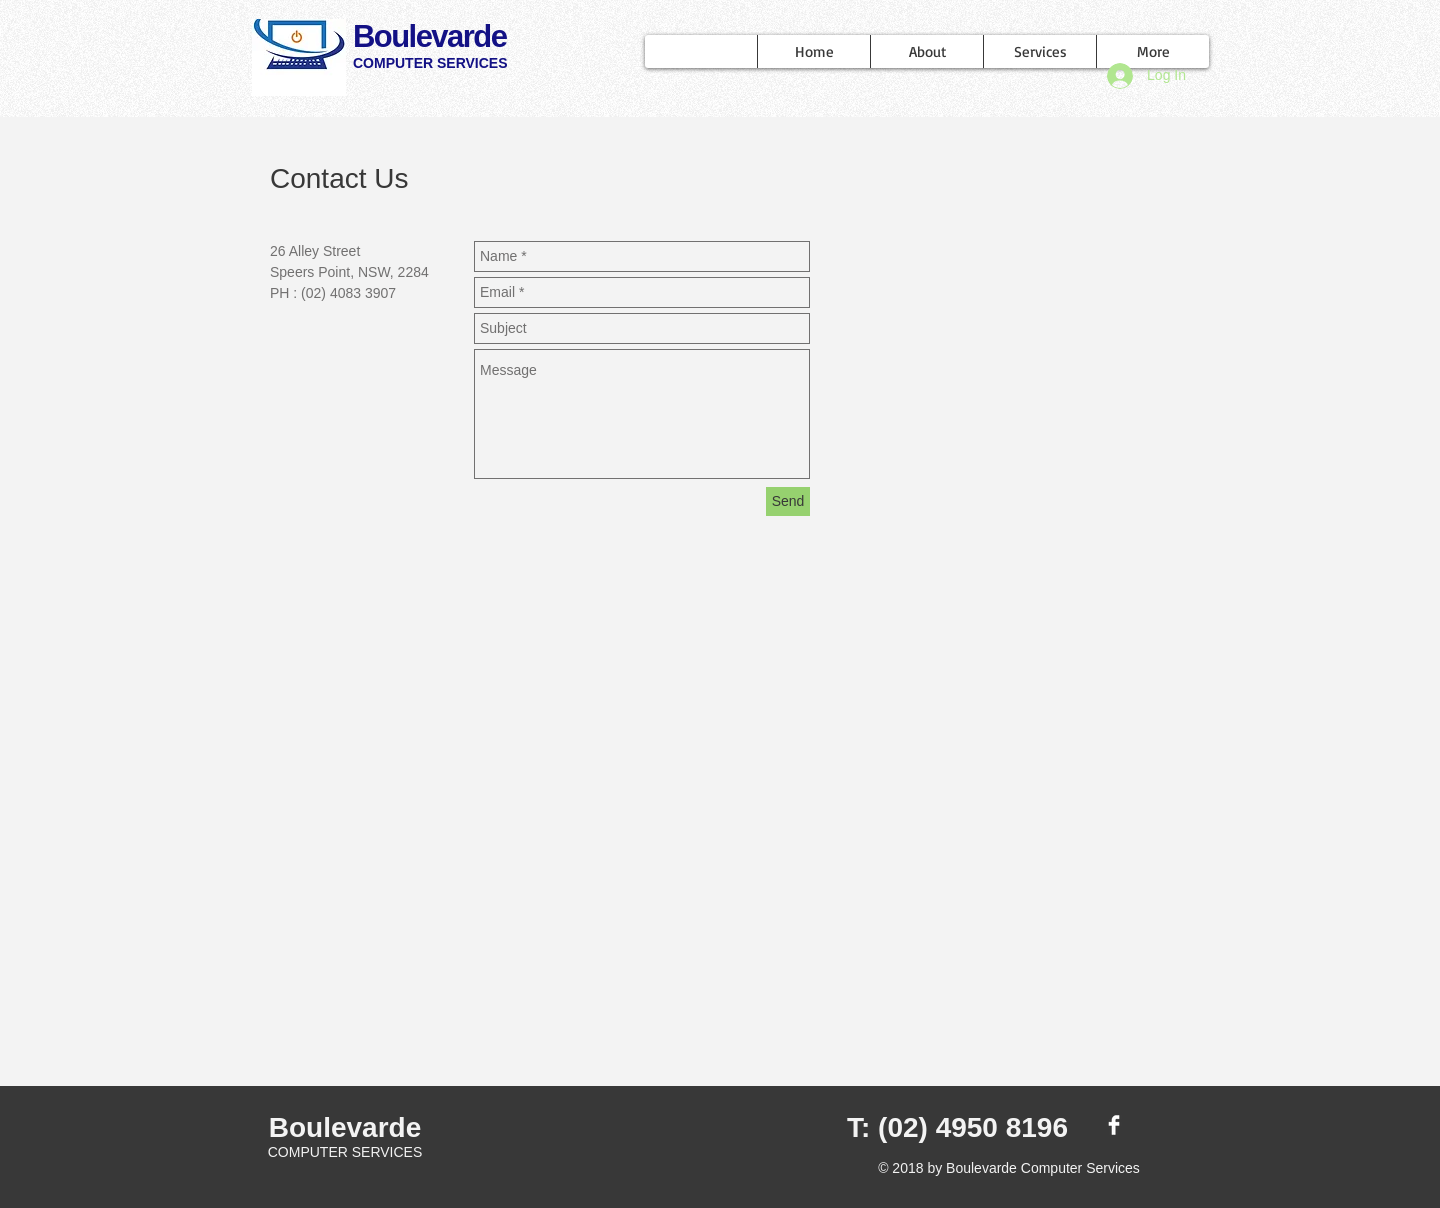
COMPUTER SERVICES (430, 63)
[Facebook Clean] (1114, 1125)
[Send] (788, 501)
